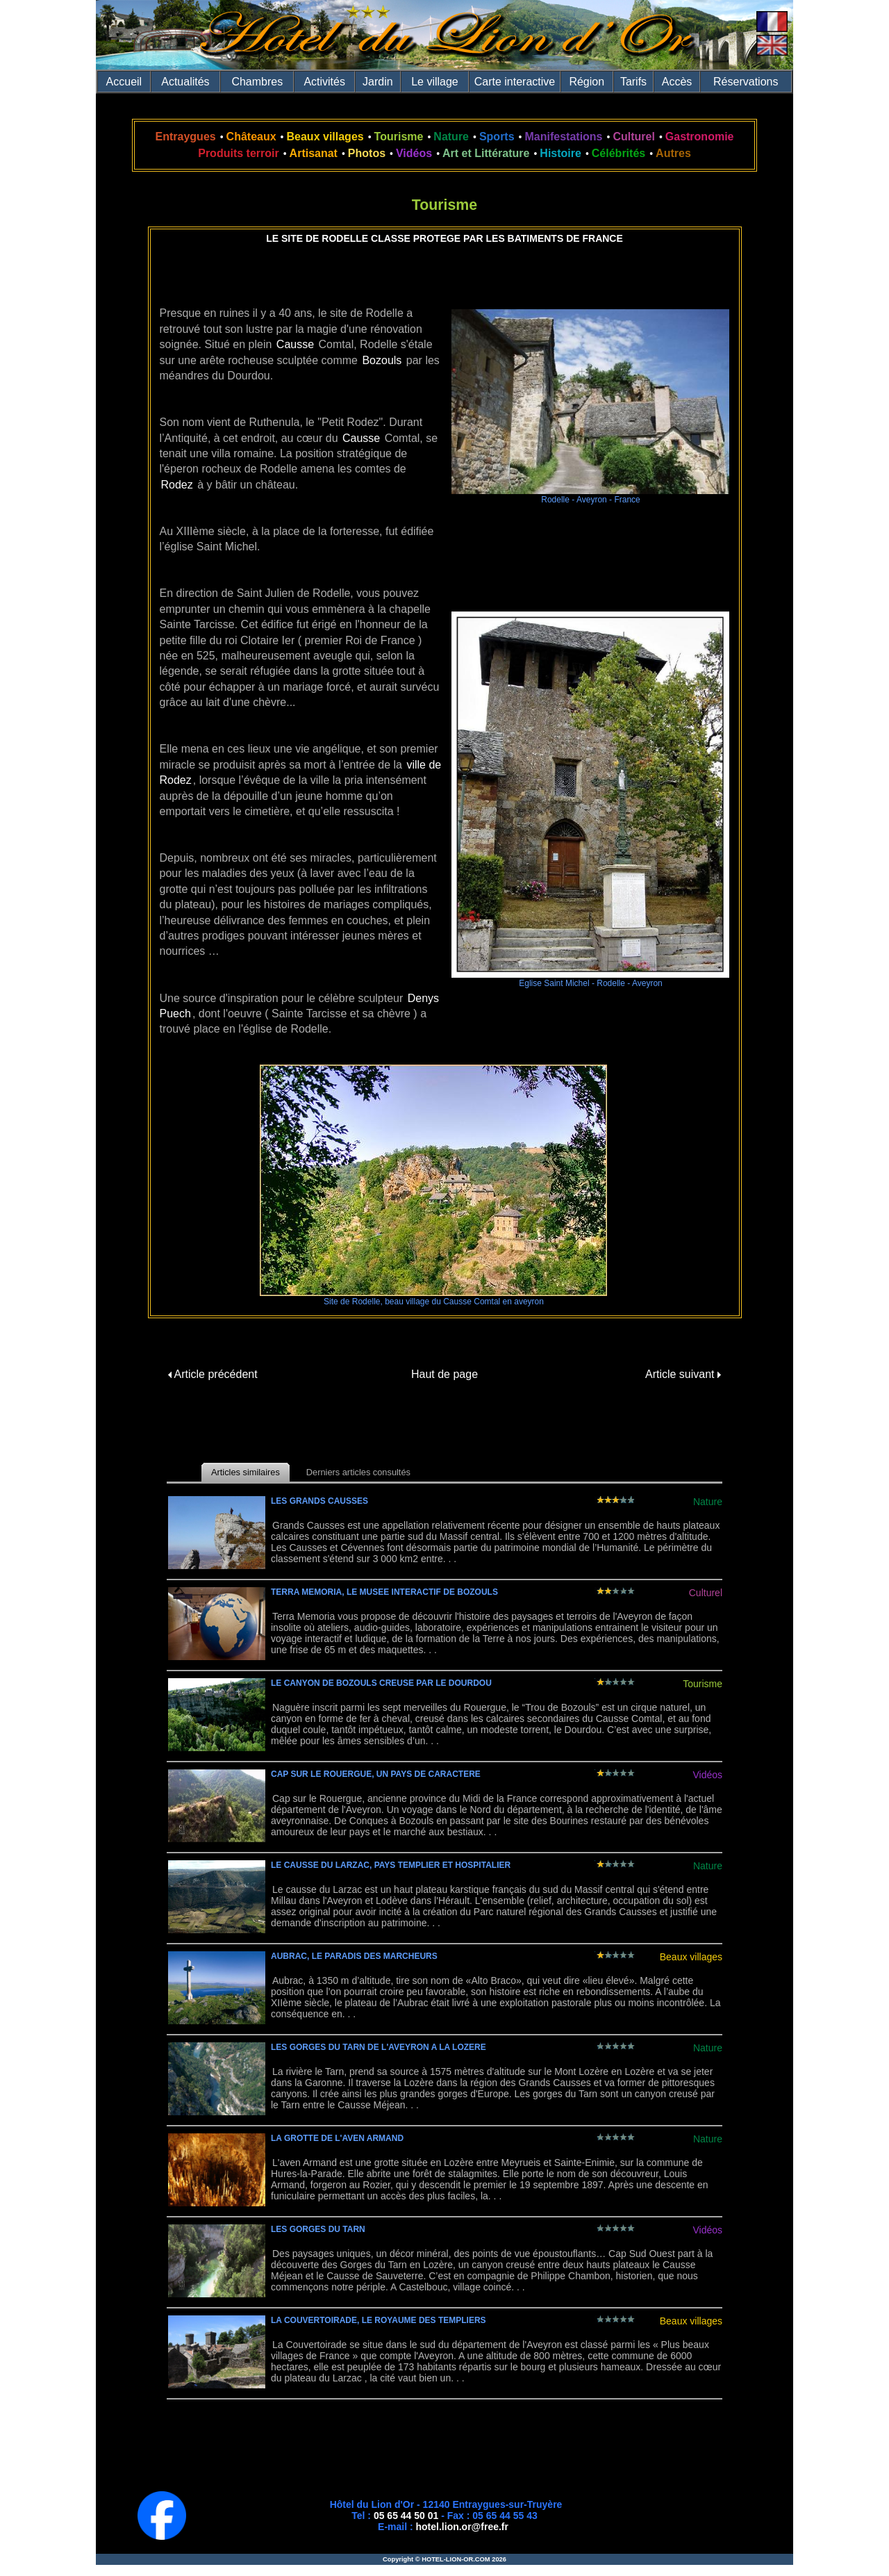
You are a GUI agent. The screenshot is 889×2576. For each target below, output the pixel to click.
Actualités (185, 82)
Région (586, 82)
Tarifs (633, 82)
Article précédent (213, 1374)
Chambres (257, 82)
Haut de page (444, 1374)
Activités (324, 82)
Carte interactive (515, 82)
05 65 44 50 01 (406, 2515)
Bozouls (381, 360)
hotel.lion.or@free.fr (462, 2526)
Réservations (745, 82)
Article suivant (683, 1374)
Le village (434, 82)
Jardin (378, 82)
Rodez (177, 485)
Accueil (124, 82)
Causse (295, 344)
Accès (677, 82)
